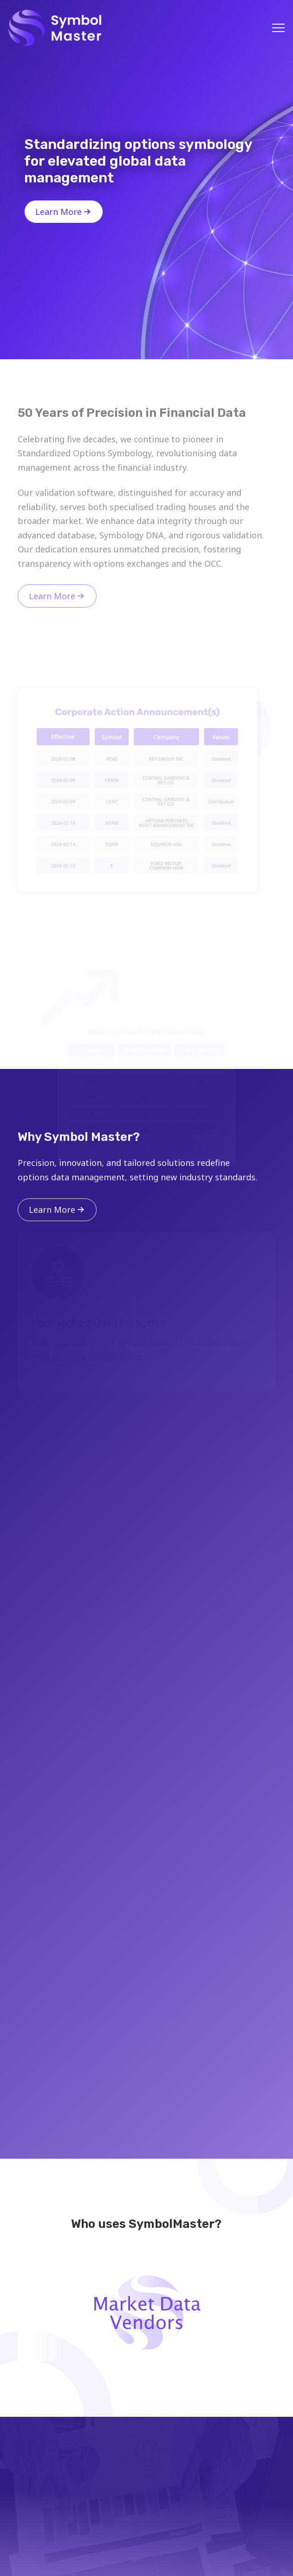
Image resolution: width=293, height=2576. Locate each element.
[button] (278, 28)
